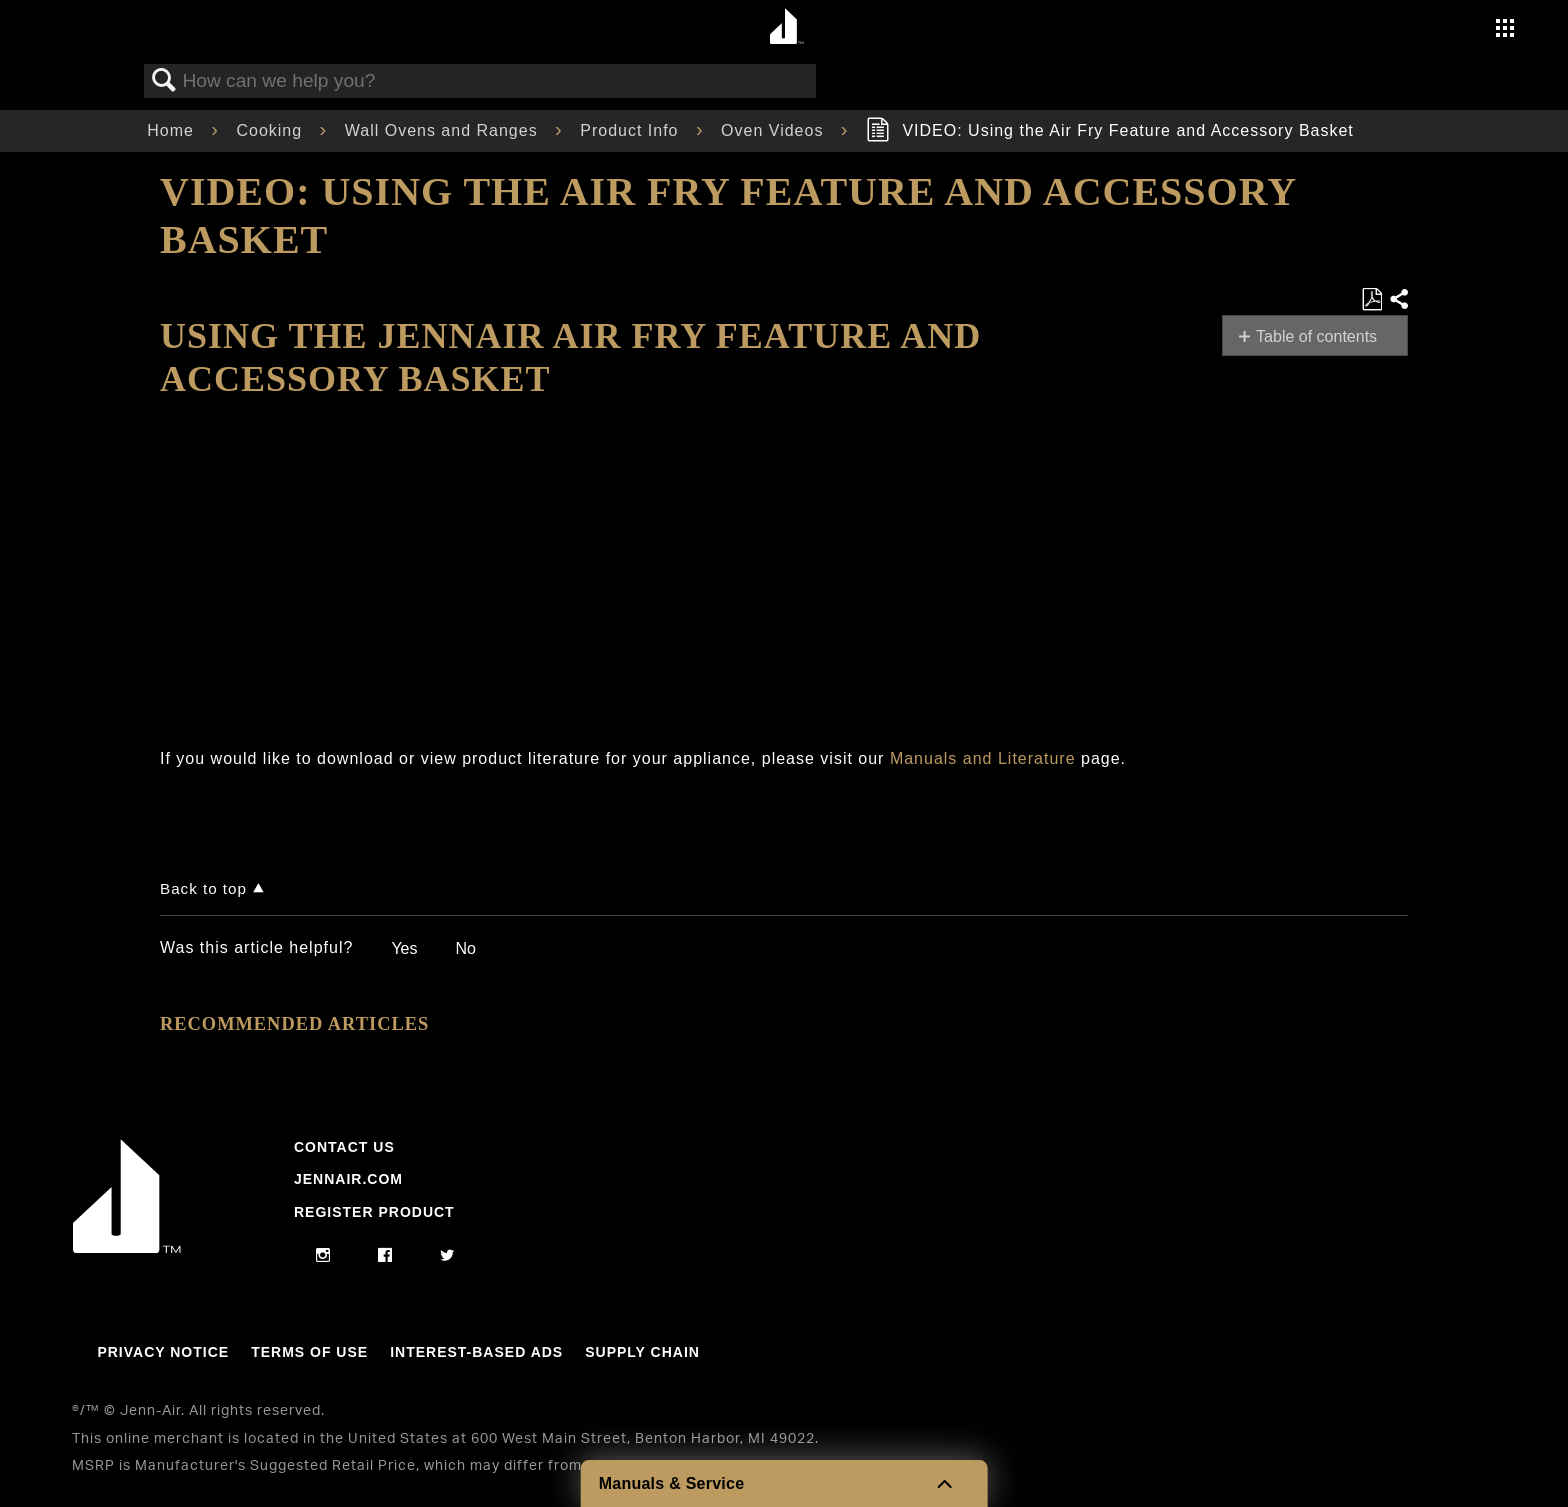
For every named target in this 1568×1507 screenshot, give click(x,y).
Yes (404, 948)
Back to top (203, 888)
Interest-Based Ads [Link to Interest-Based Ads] (476, 1352)
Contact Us (344, 1147)
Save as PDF (1371, 300)
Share (1398, 300)
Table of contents (1316, 336)
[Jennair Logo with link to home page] (127, 1248)
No (465, 948)
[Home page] (786, 27)
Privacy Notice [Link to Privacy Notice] (163, 1352)
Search (164, 81)
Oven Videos (775, 130)
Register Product (374, 1212)
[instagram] (323, 1256)
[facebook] (385, 1256)
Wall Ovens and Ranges (444, 130)
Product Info (632, 130)
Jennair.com (348, 1179)
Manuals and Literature (983, 758)
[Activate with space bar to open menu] (1505, 30)
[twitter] (447, 1256)
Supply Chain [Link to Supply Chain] (642, 1352)
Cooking (271, 130)
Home (173, 130)
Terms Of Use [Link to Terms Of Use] (309, 1352)
